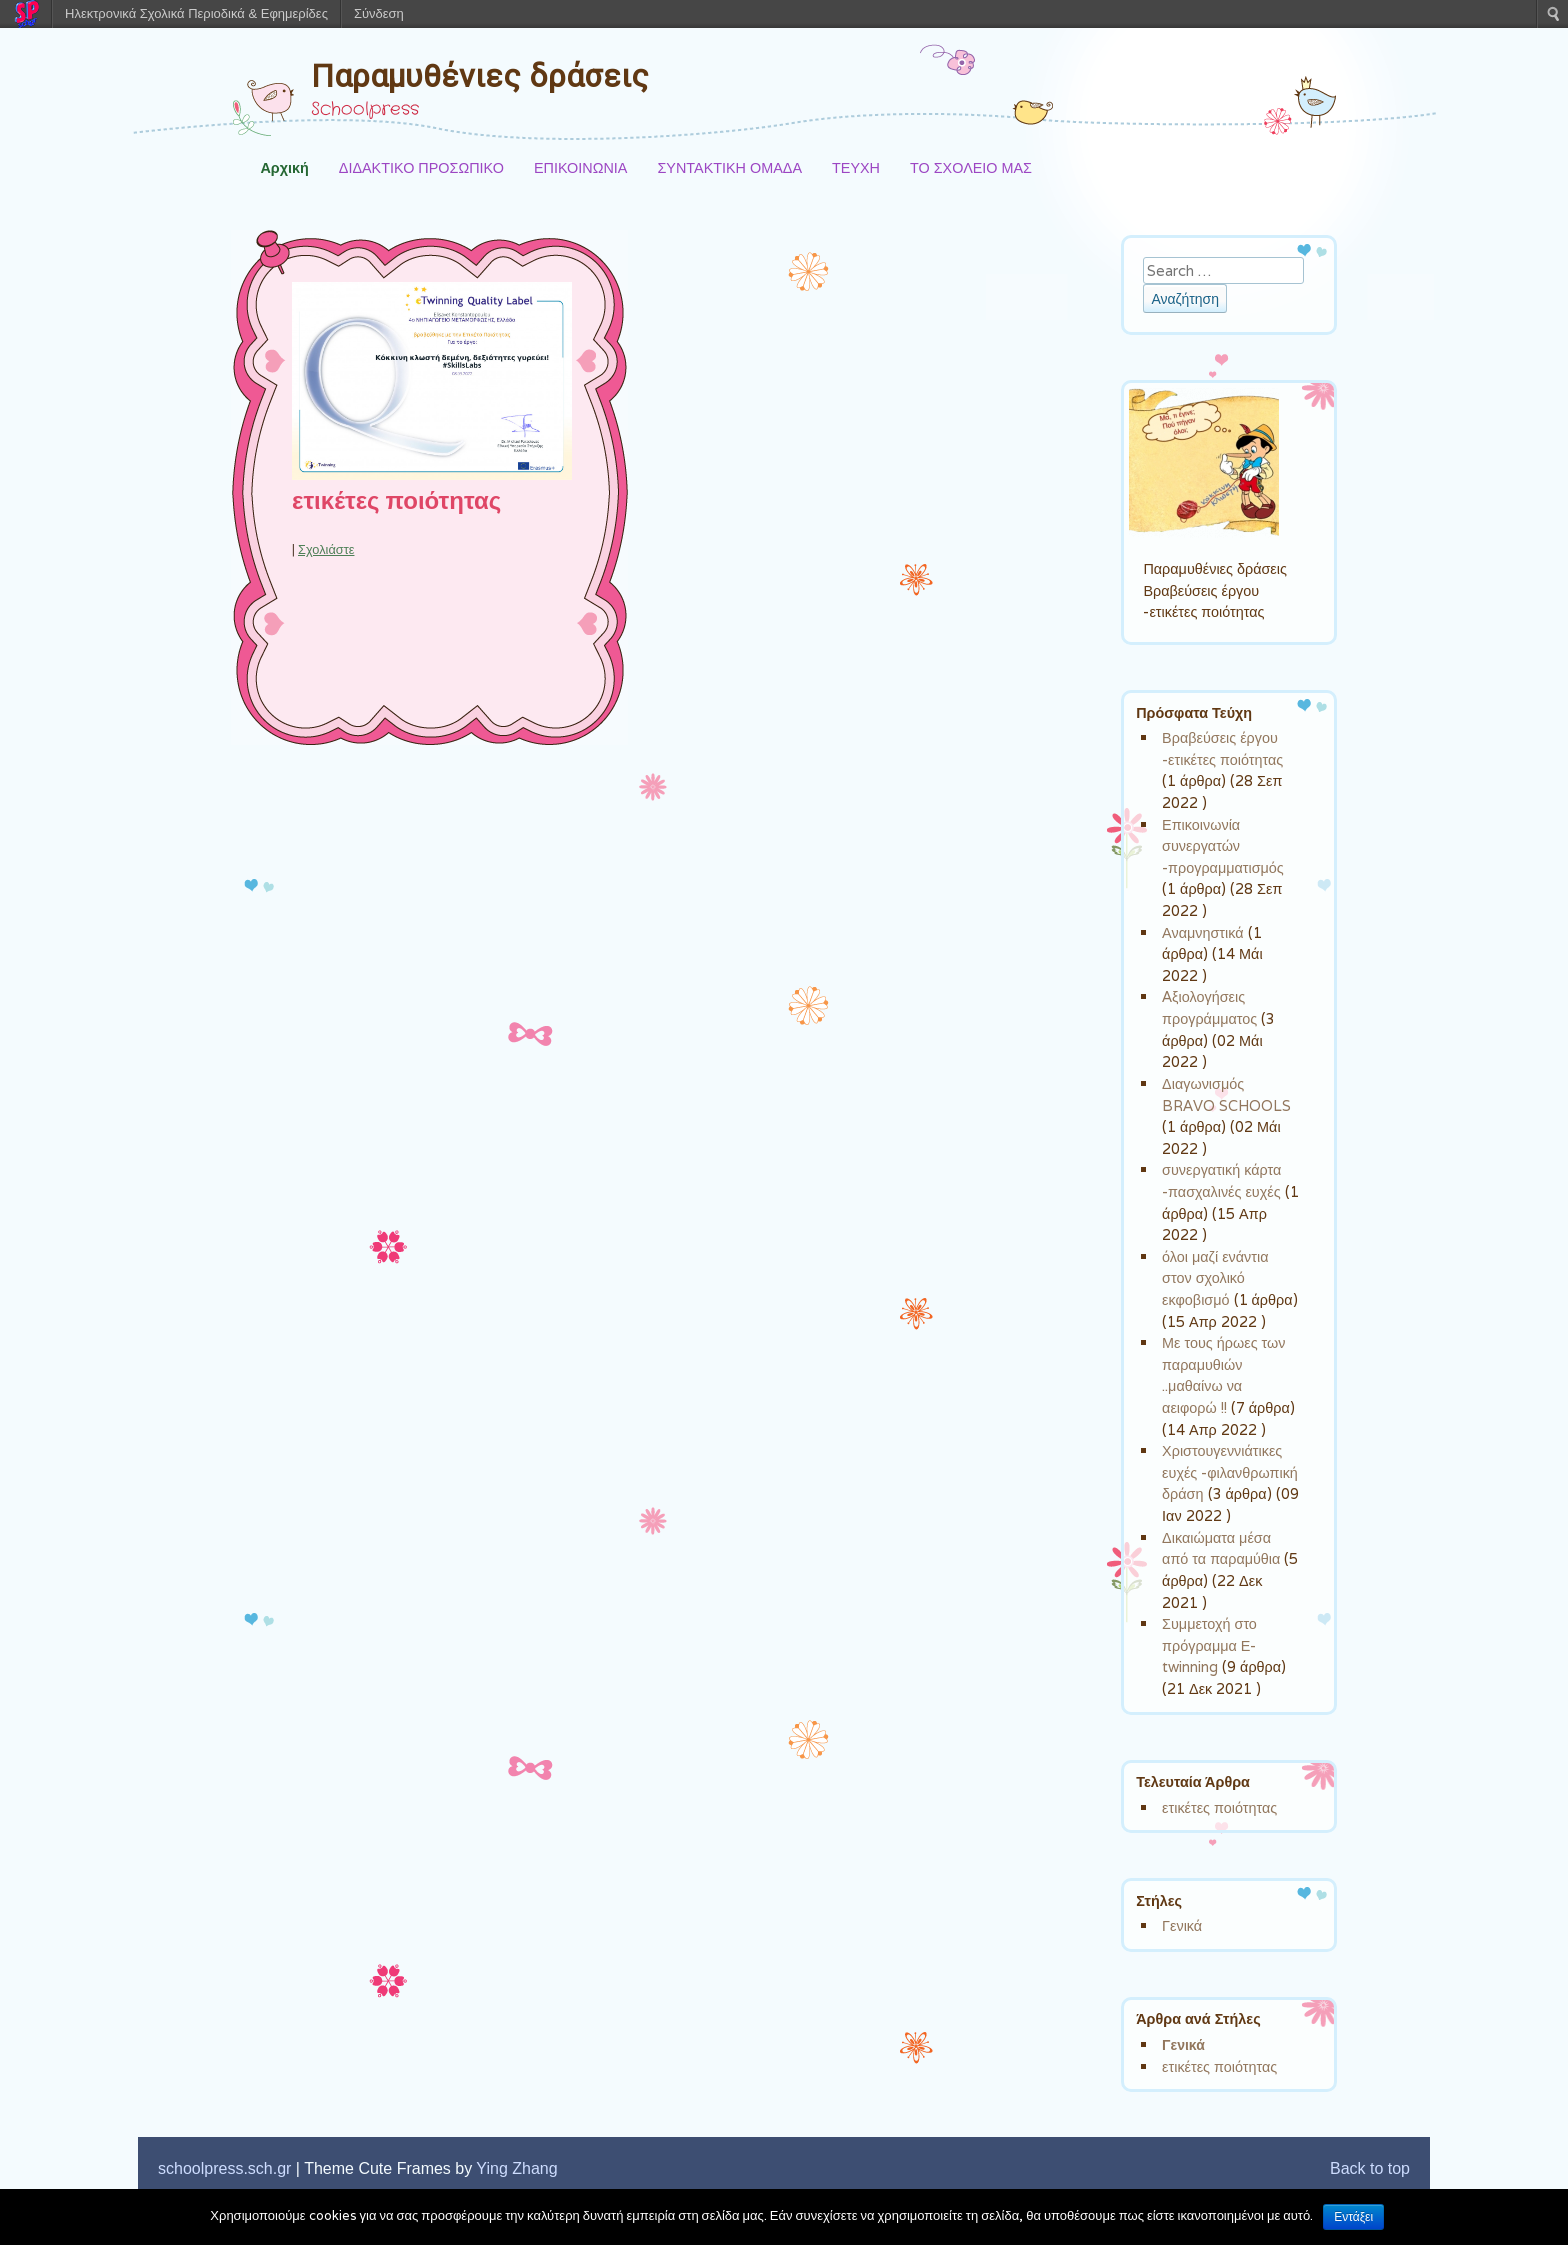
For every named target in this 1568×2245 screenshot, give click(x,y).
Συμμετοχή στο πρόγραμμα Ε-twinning (1209, 1645)
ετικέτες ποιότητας (396, 501)
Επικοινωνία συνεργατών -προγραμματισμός (1223, 846)
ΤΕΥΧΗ (856, 167)
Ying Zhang (516, 2168)
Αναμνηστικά (1202, 932)
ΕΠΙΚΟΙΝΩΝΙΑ (580, 167)
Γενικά (1182, 1925)
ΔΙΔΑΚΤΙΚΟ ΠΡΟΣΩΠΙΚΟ (421, 167)
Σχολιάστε (326, 549)
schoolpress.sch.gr (224, 2168)
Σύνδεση (379, 13)
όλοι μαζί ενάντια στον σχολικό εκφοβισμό (1215, 1278)
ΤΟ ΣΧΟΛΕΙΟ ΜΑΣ (971, 167)
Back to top (1370, 2168)
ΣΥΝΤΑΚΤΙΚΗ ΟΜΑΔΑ (729, 167)
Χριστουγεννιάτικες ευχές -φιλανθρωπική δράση (1230, 1472)
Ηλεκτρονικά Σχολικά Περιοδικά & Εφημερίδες (196, 13)
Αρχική (284, 167)
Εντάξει (1353, 2217)
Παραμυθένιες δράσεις (480, 76)
